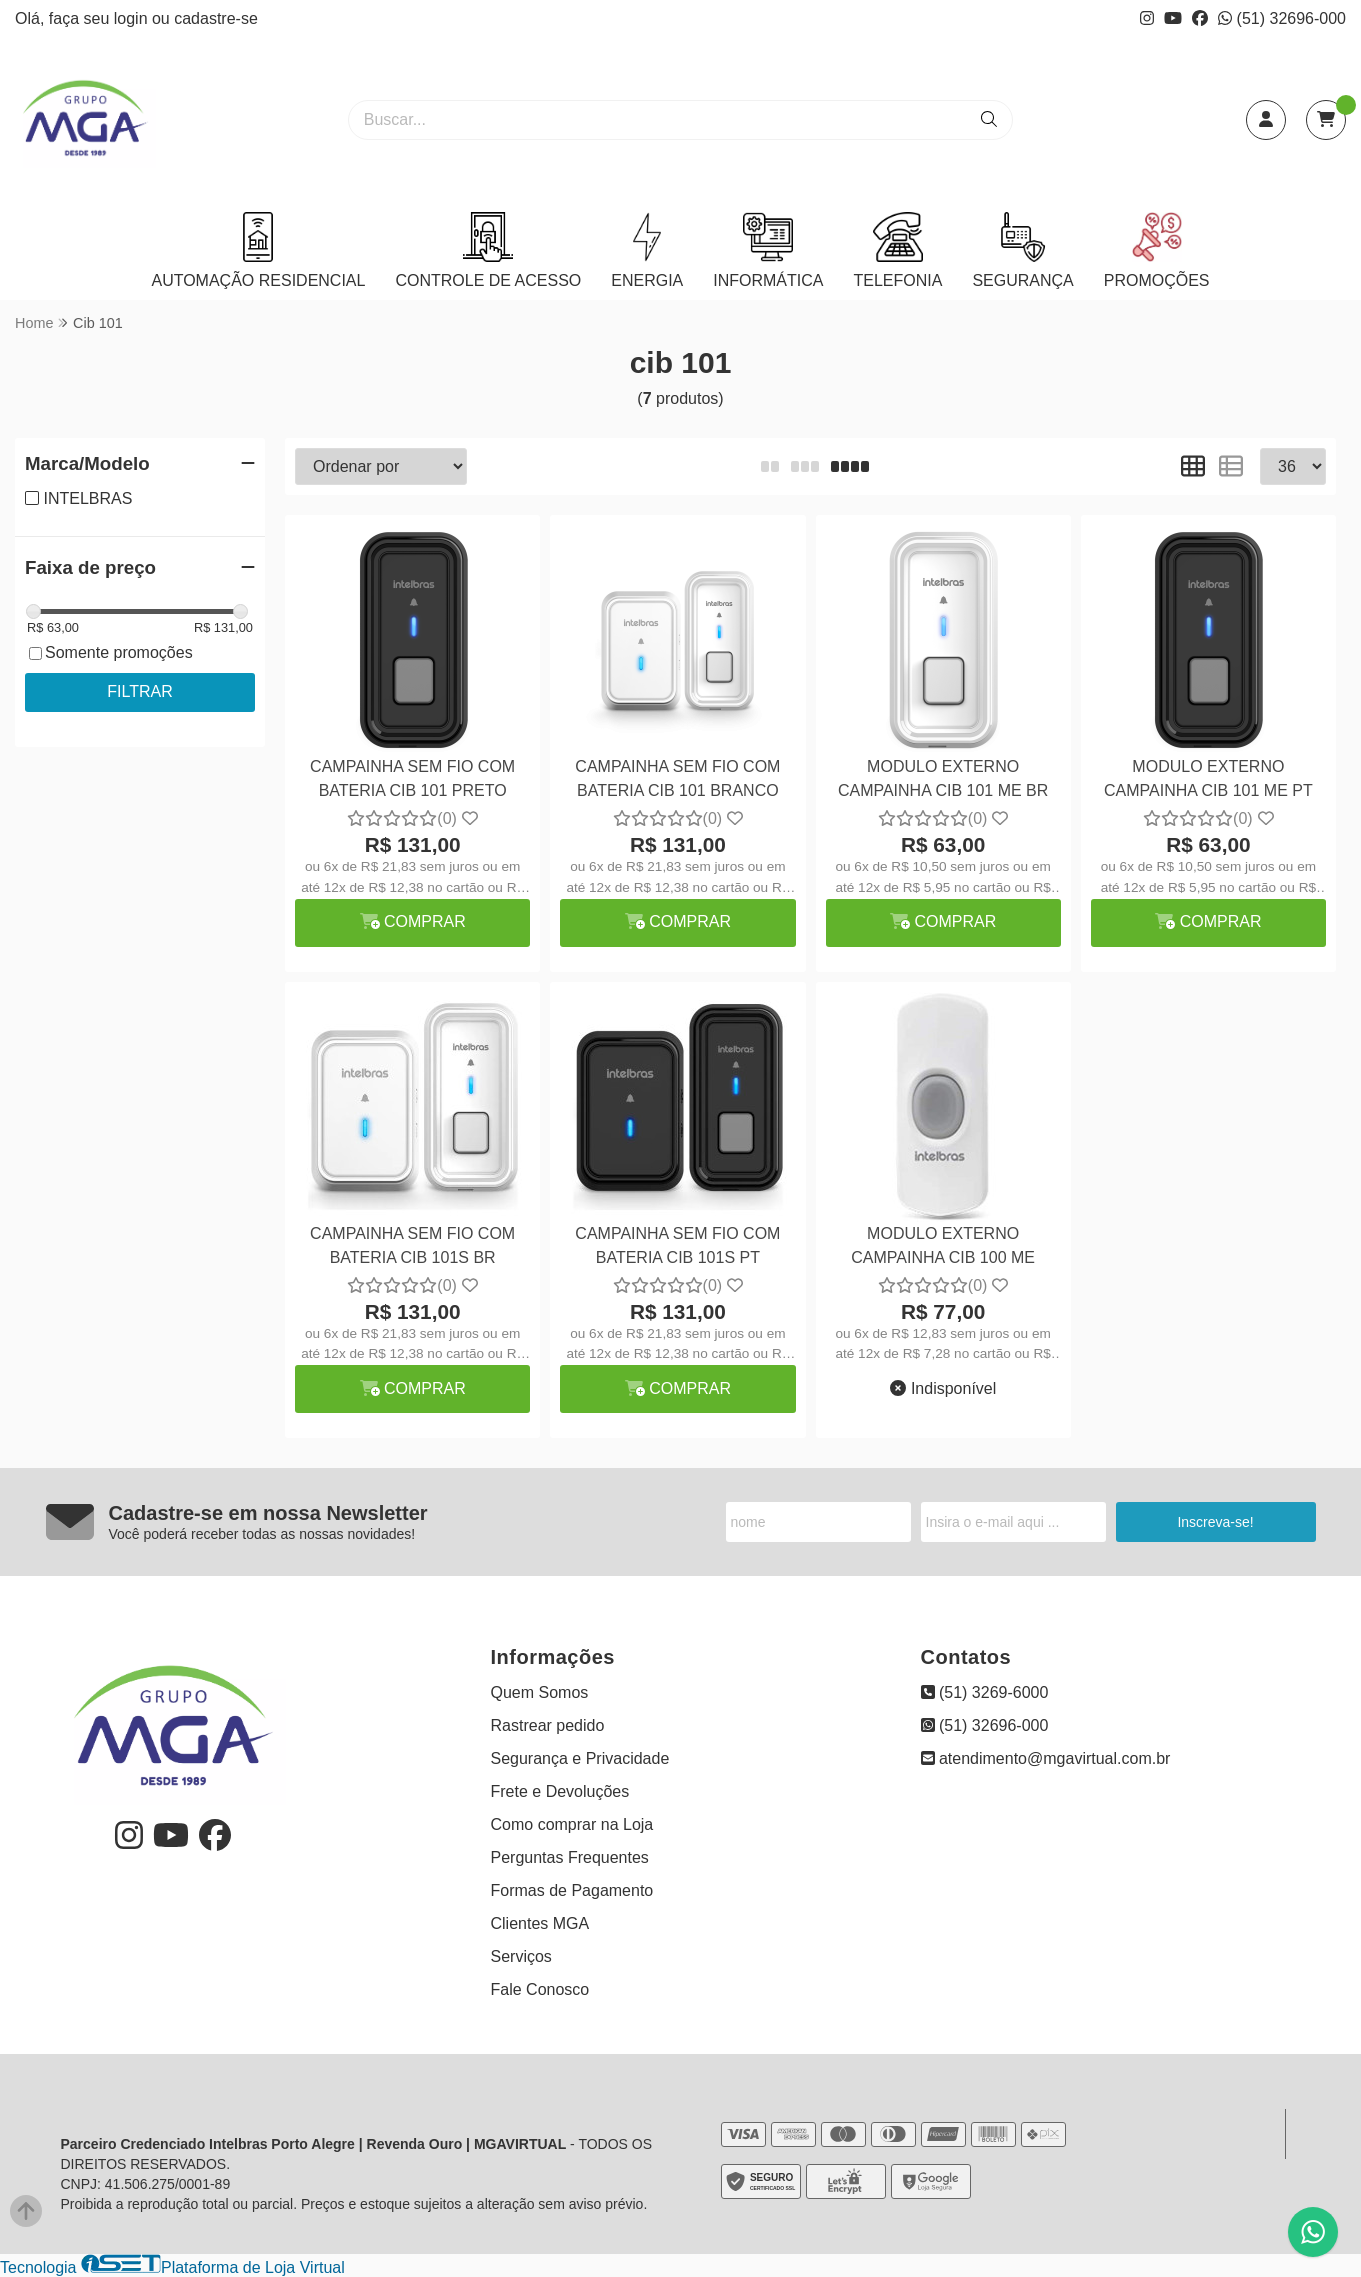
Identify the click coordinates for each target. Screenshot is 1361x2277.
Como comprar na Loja (572, 1824)
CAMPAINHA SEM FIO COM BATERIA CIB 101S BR (412, 1245)
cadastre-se (216, 18)
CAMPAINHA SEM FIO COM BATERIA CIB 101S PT (677, 1245)
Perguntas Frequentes (570, 1857)
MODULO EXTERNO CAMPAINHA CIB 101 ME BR (943, 778)
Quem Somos (540, 1692)
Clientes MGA (540, 1923)
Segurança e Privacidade (580, 1758)
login (133, 18)
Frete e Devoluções (560, 1791)
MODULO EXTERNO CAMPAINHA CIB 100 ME (943, 1245)
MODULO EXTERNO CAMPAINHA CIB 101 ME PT (1208, 778)
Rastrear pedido (548, 1725)
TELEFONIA (897, 250)
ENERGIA (647, 250)
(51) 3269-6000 (985, 1692)
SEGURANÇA (1022, 250)
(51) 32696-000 (1282, 18)
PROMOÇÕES (1157, 250)
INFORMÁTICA (768, 250)
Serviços (521, 1956)
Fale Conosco (540, 1989)
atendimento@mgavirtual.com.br (1046, 1758)
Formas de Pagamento (572, 1890)
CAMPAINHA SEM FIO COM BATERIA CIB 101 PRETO (412, 778)
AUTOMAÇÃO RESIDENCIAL (258, 250)
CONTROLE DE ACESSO (488, 250)
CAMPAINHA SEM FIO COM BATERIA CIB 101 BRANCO (677, 778)
